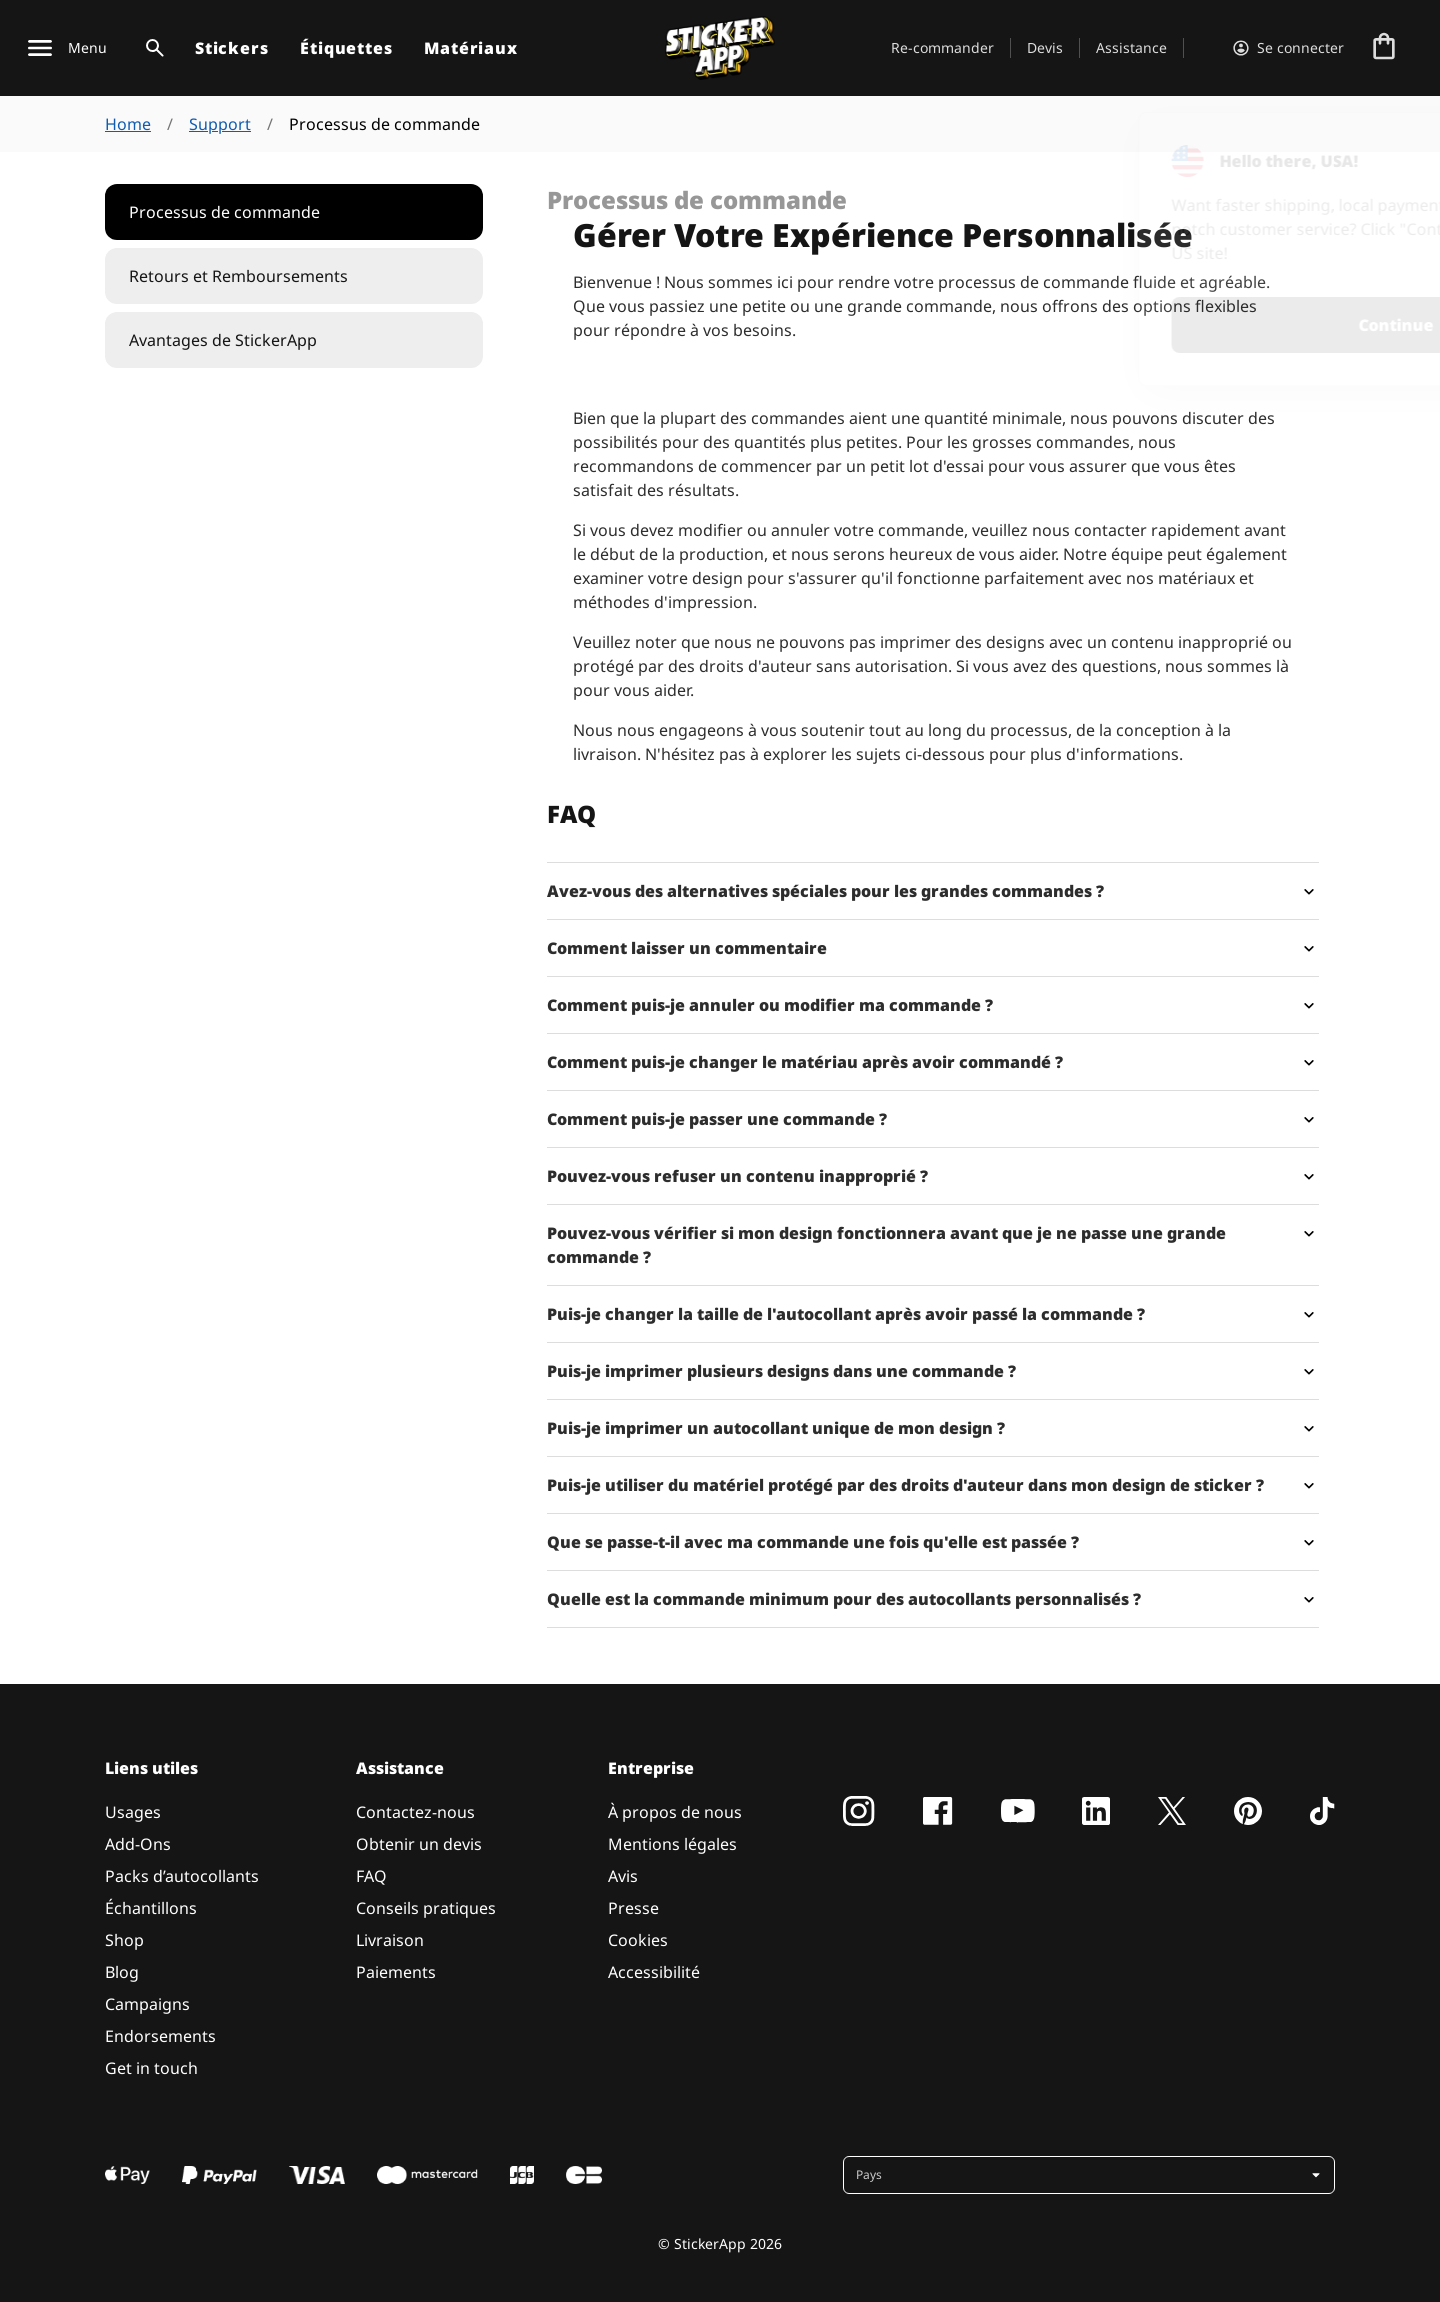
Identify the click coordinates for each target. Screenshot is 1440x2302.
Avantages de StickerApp (223, 340)
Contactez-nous (415, 1812)
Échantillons (151, 1908)
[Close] (1379, 153)
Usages (133, 1812)
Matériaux (470, 48)
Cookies (638, 1940)
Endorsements (160, 2036)
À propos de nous (675, 1812)
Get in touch (151, 2068)
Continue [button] (1163, 325)
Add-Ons (138, 1844)
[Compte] (1288, 48)
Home (128, 124)
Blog (122, 1972)
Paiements (396, 1972)
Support (220, 124)
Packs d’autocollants (182, 1876)
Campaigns (147, 2004)
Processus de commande (224, 212)
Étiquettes (346, 48)
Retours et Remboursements (238, 276)
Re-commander (942, 47)
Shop (124, 1940)
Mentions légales (672, 1844)
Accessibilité (654, 1972)
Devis (1045, 47)
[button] (1091, 2175)
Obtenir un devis (419, 1844)
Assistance (1131, 47)
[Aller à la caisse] (1384, 48)
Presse (633, 1908)
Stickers (231, 48)
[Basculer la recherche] (151, 48)
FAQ (371, 1876)
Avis (623, 1876)
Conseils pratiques (426, 1908)
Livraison (390, 1940)
